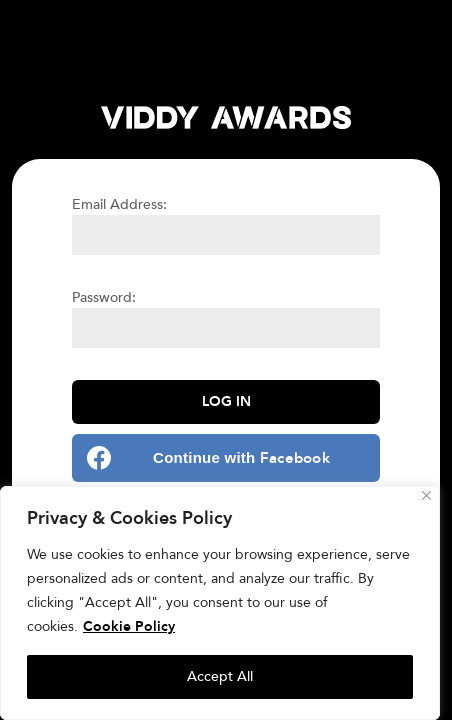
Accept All (220, 676)
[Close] (426, 495)
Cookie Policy (129, 626)
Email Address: (119, 204)
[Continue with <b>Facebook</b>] (226, 458)
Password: (104, 297)
